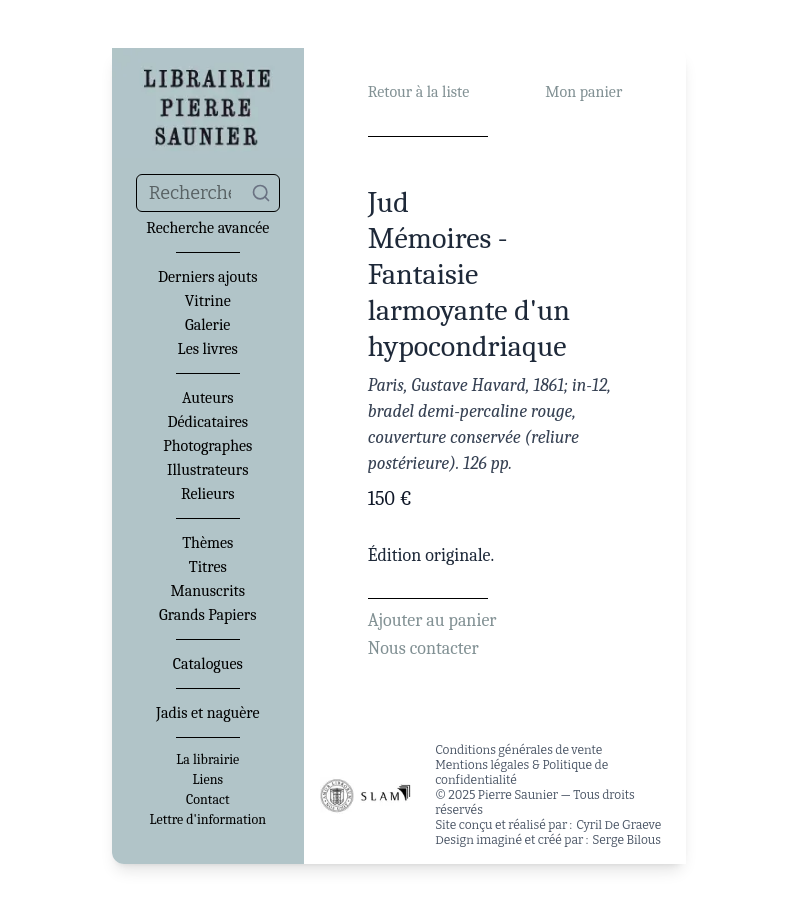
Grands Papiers (207, 615)
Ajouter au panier (432, 620)
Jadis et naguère (207, 713)
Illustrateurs (207, 470)
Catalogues (208, 664)
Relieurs (208, 494)
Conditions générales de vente (518, 750)
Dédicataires (207, 422)
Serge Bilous (626, 840)
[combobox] (208, 193)
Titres (208, 567)
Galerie (207, 325)
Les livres (208, 349)
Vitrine (208, 301)
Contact (207, 800)
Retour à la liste (418, 92)
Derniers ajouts (207, 277)
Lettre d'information (207, 820)
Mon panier (583, 92)
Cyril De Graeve (618, 825)
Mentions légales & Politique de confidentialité (521, 772)
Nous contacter (423, 648)
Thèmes (207, 543)
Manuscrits (207, 591)
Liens (208, 780)
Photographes (207, 446)
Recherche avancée (207, 228)
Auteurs (208, 398)
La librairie (207, 760)
